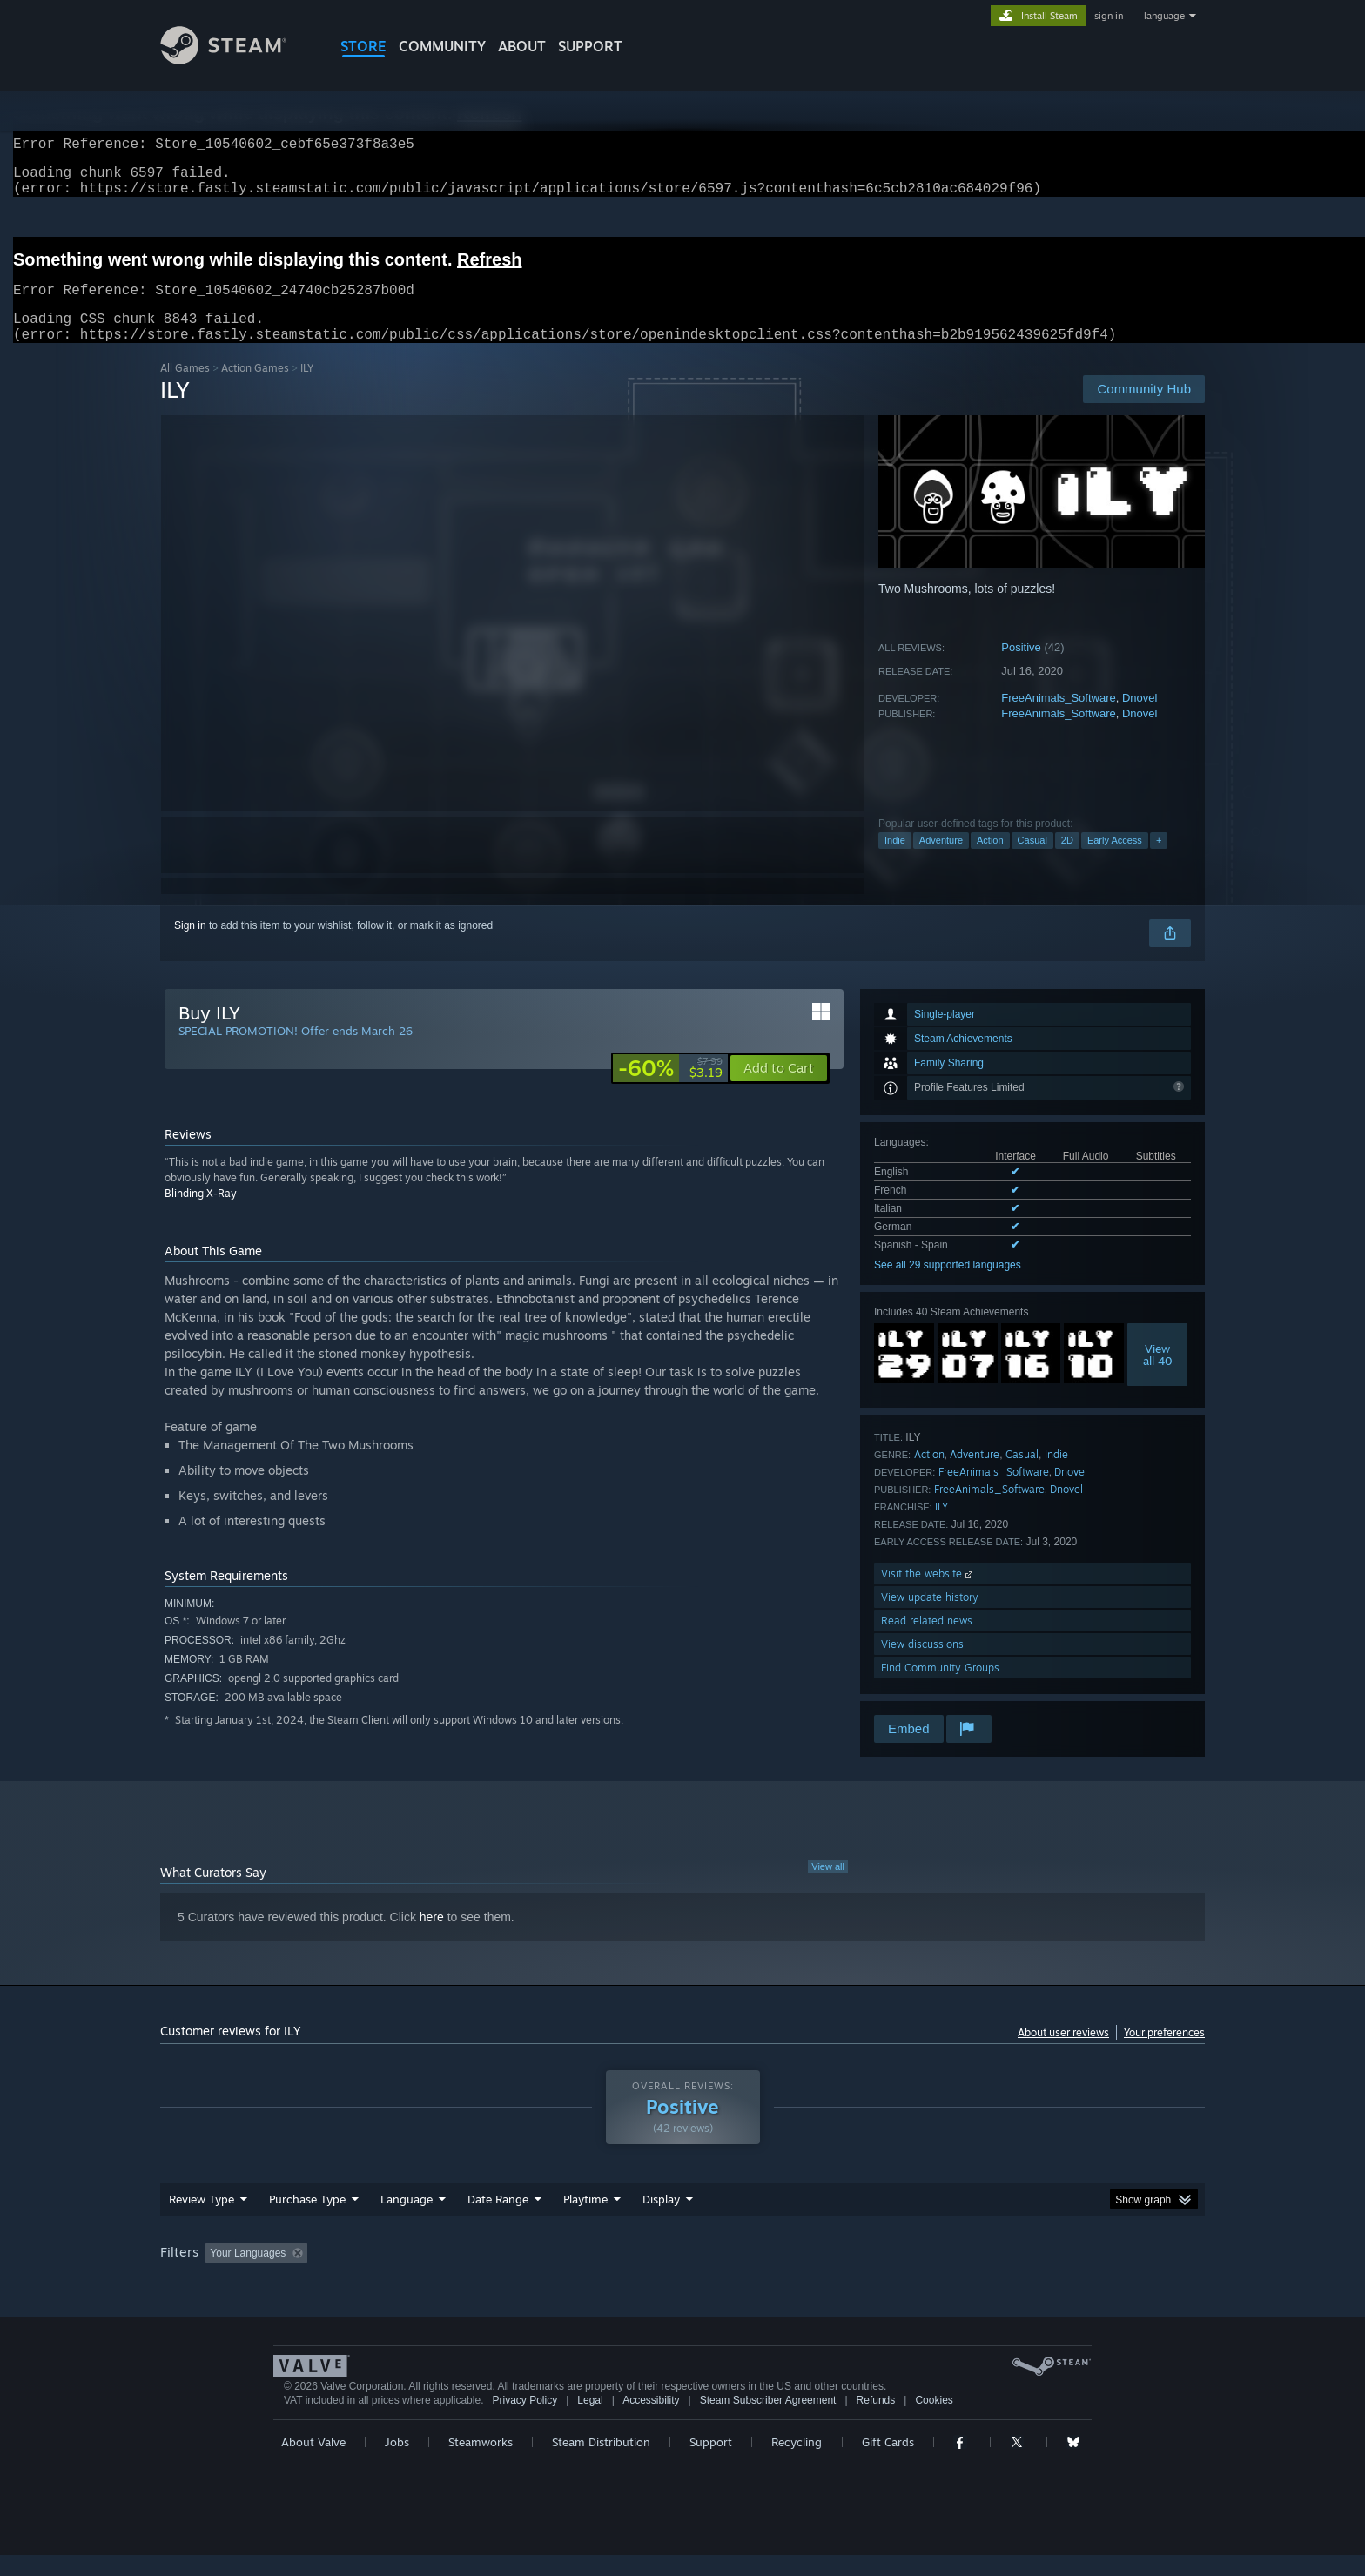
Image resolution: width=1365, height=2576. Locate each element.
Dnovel (1139, 718)
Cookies (933, 2421)
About (522, 46)
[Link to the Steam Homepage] (236, 59)
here (432, 1938)
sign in (1108, 16)
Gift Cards (888, 2463)
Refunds (876, 2421)
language (1164, 16)
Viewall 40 (1158, 1375)
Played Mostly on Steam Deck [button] (683, 2274)
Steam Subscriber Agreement (768, 2421)
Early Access (1114, 861)
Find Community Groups (940, 1688)
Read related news (926, 1641)
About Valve (313, 2463)
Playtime (585, 2220)
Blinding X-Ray (201, 1214)
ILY (941, 1527)
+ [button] (1158, 861)
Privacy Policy (524, 2421)
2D (1067, 861)
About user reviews (1063, 2053)
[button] (779, 1089)
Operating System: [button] (829, 2274)
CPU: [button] (918, 2274)
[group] (682, 2275)
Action (990, 861)
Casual (1032, 861)
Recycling (796, 2463)
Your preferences (1164, 2053)
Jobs (397, 2463)
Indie (894, 861)
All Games (185, 388)
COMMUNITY (442, 46)
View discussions (922, 1664)
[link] (670, 1089)
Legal (589, 2421)
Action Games (255, 388)
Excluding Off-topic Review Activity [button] (424, 2274)
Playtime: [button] (558, 2274)
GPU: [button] (977, 2274)
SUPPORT (590, 46)
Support (710, 2463)
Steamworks (480, 2463)
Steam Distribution (601, 2463)
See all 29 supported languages (947, 1286)
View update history (929, 1617)
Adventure (941, 861)
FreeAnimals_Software (1058, 718)
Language (406, 2220)
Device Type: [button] (1053, 2274)
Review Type (201, 2220)
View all (827, 1887)
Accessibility (650, 2421)
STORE (363, 46)
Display (661, 2220)
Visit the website (928, 1594)
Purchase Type (307, 2220)
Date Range (497, 2220)
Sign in (190, 946)
